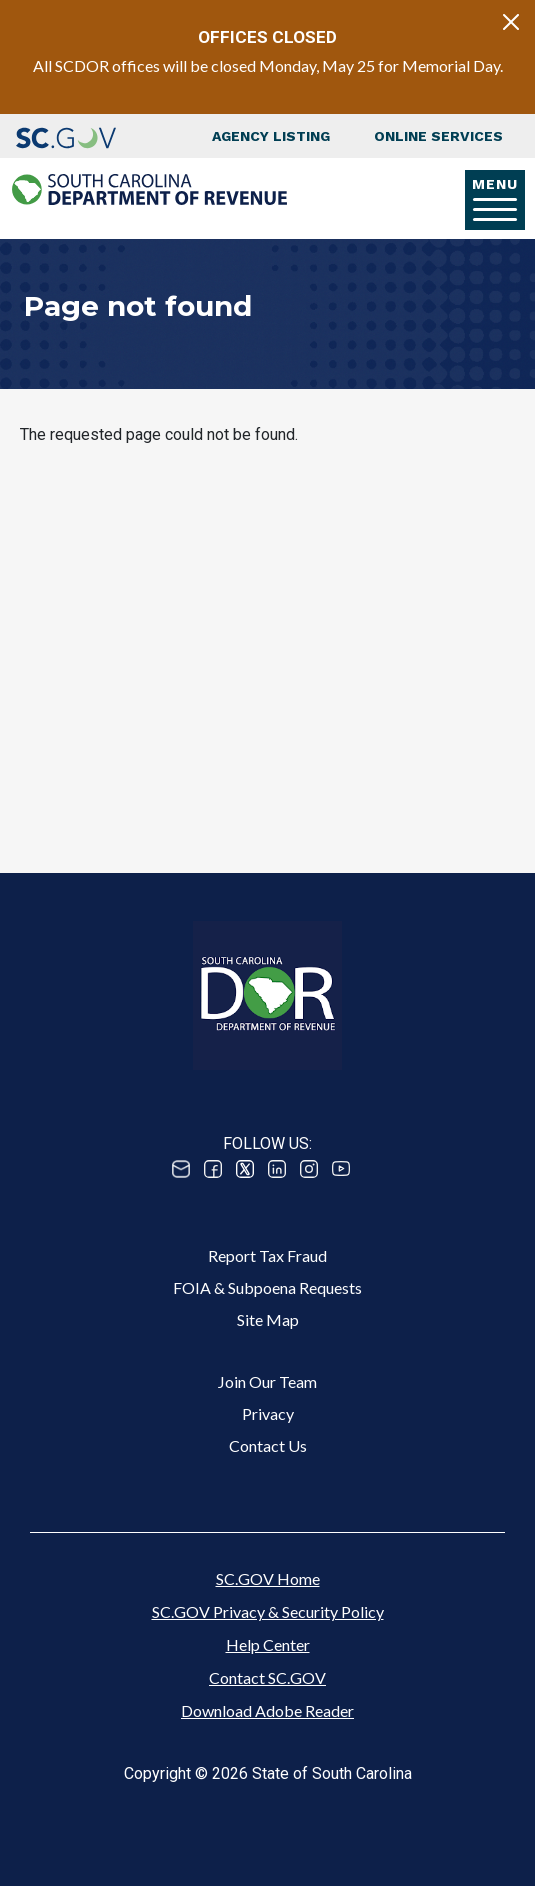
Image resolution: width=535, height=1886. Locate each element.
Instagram (309, 1169)
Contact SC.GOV (267, 1677)
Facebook (213, 1169)
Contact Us (268, 1445)
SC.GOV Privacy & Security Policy (268, 1611)
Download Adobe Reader (267, 1710)
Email (181, 1169)
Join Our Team (267, 1381)
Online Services (438, 136)
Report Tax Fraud (267, 1255)
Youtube (341, 1169)
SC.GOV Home (268, 1578)
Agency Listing (271, 136)
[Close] (511, 22)
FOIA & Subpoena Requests (267, 1287)
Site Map (268, 1319)
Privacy (268, 1413)
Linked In (277, 1169)
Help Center (268, 1644)
